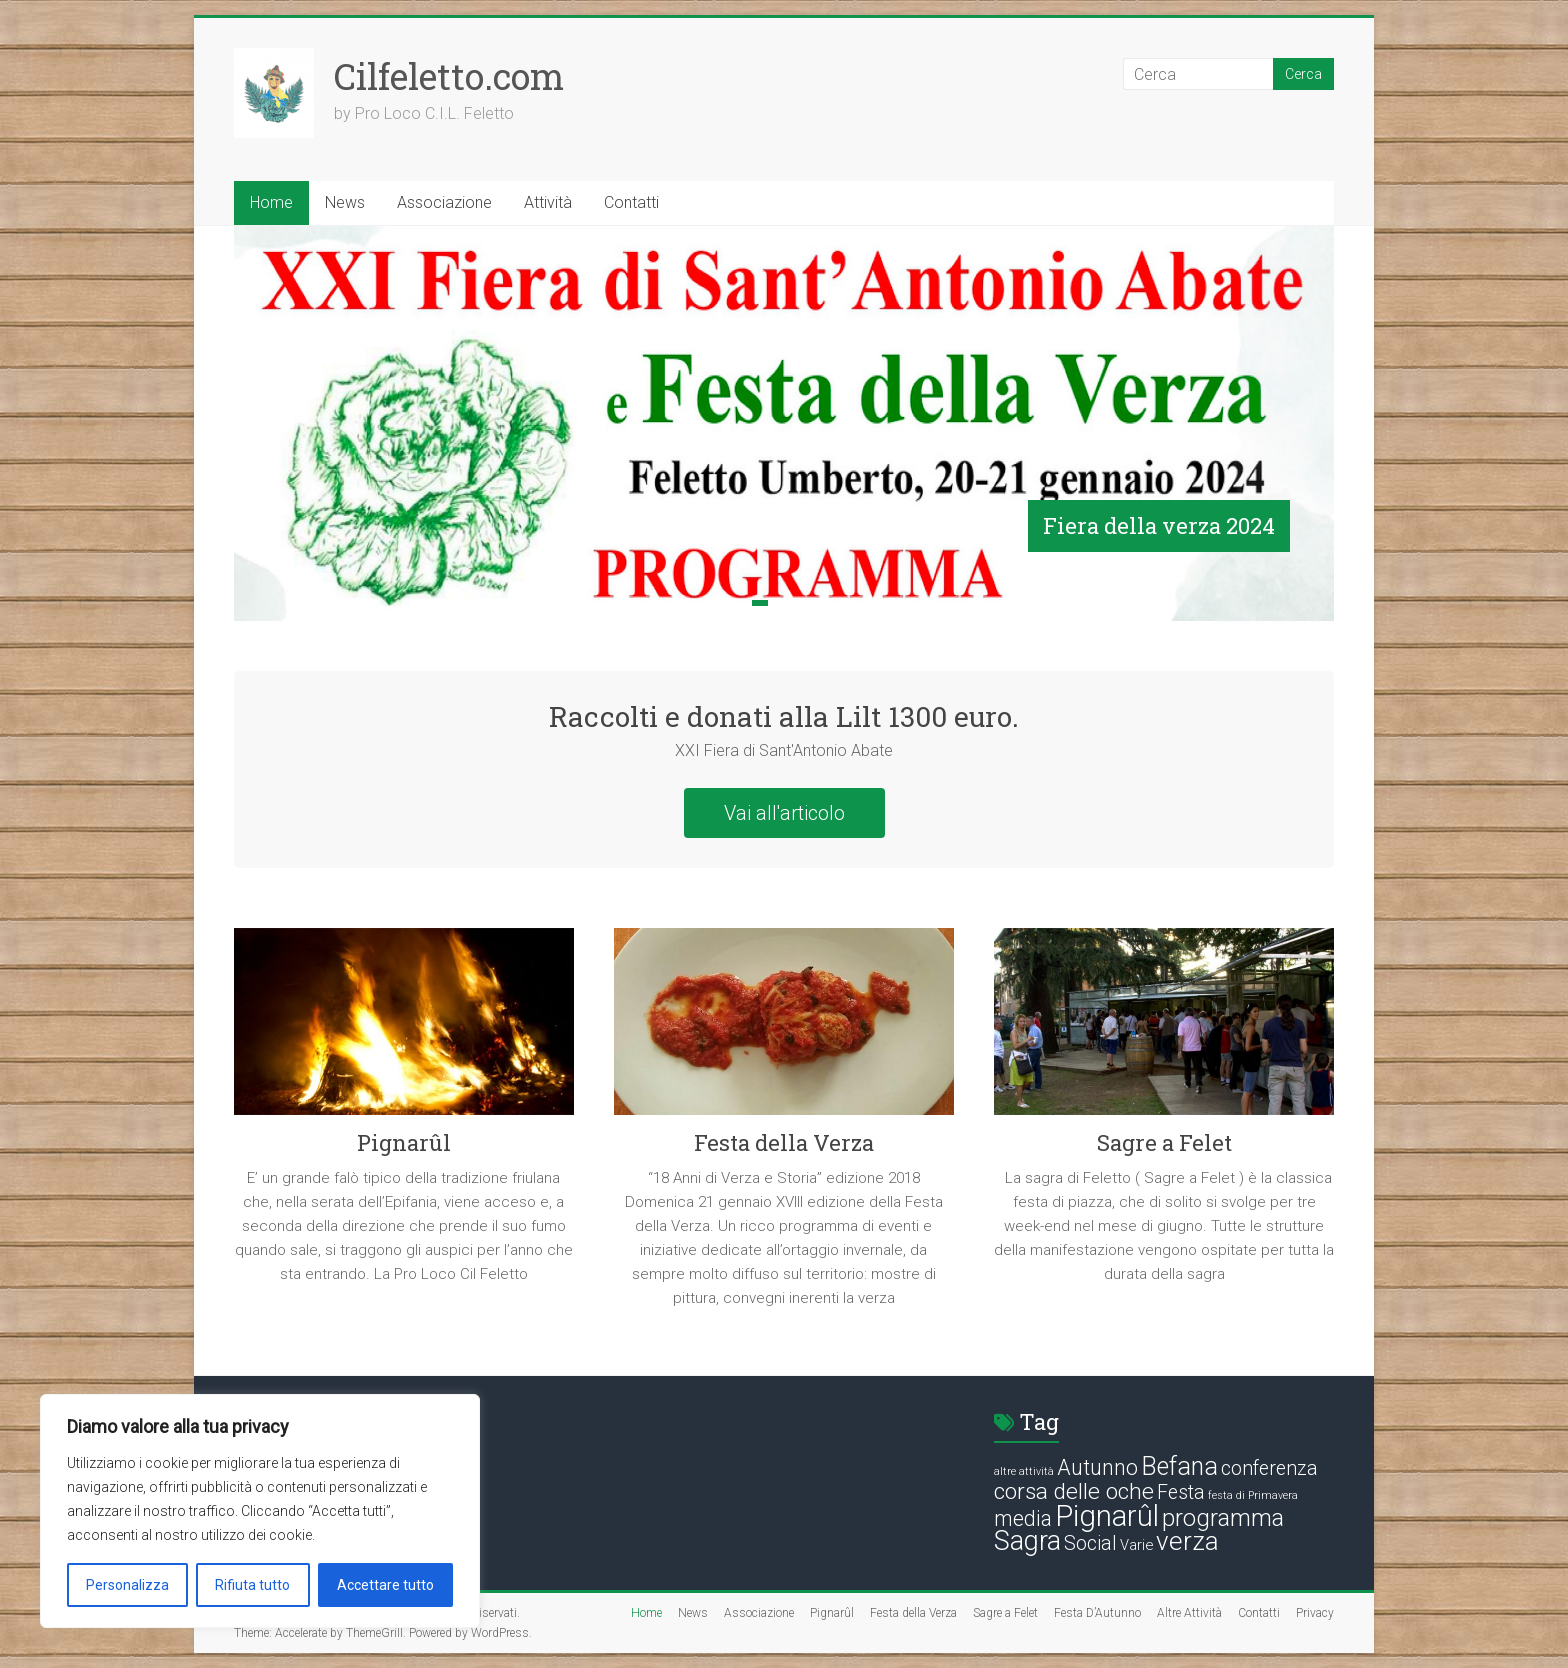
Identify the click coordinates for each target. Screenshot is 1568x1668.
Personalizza (127, 1585)
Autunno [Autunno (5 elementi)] (1097, 1467)
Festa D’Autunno (1097, 1613)
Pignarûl (404, 1142)
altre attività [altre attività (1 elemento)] (1024, 1471)
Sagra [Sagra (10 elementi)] (1027, 1541)
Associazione (444, 202)
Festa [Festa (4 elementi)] (1181, 1492)
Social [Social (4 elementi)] (1090, 1543)
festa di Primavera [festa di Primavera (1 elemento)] (1253, 1495)
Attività (548, 202)
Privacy (1315, 1613)
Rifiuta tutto (252, 1585)
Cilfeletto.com (449, 76)
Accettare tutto (385, 1585)
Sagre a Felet (1164, 1142)
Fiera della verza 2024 (1159, 525)
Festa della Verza (784, 1142)
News (345, 202)
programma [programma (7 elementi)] (1223, 1518)
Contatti (631, 202)
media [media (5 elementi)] (1023, 1518)
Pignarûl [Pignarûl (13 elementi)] (1107, 1516)
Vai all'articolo (784, 813)
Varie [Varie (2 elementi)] (1136, 1545)
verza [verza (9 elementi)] (1187, 1541)
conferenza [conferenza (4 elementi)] (1269, 1468)
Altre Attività (1189, 1613)
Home (271, 202)
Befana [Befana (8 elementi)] (1179, 1466)
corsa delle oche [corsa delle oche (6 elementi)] (1074, 1491)
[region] (260, 1511)
